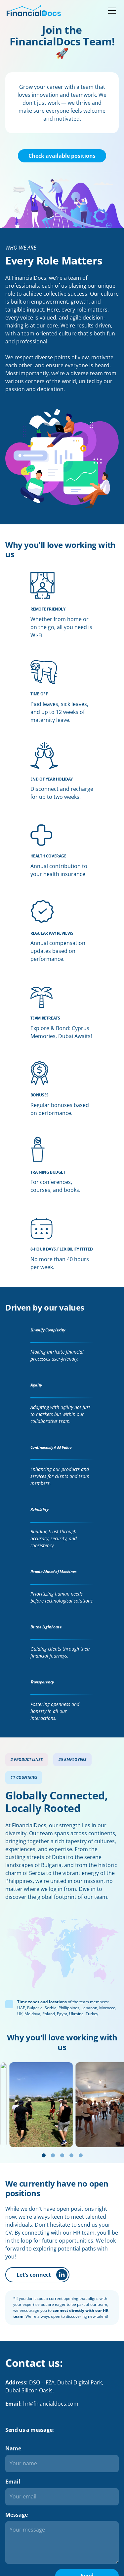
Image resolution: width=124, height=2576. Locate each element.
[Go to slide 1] (44, 2155)
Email (12, 2481)
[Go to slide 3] (62, 2155)
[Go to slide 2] (53, 2155)
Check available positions (62, 155)
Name (13, 2448)
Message (16, 2514)
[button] (110, 11)
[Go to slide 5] (81, 2155)
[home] (34, 11)
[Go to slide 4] (71, 2155)
